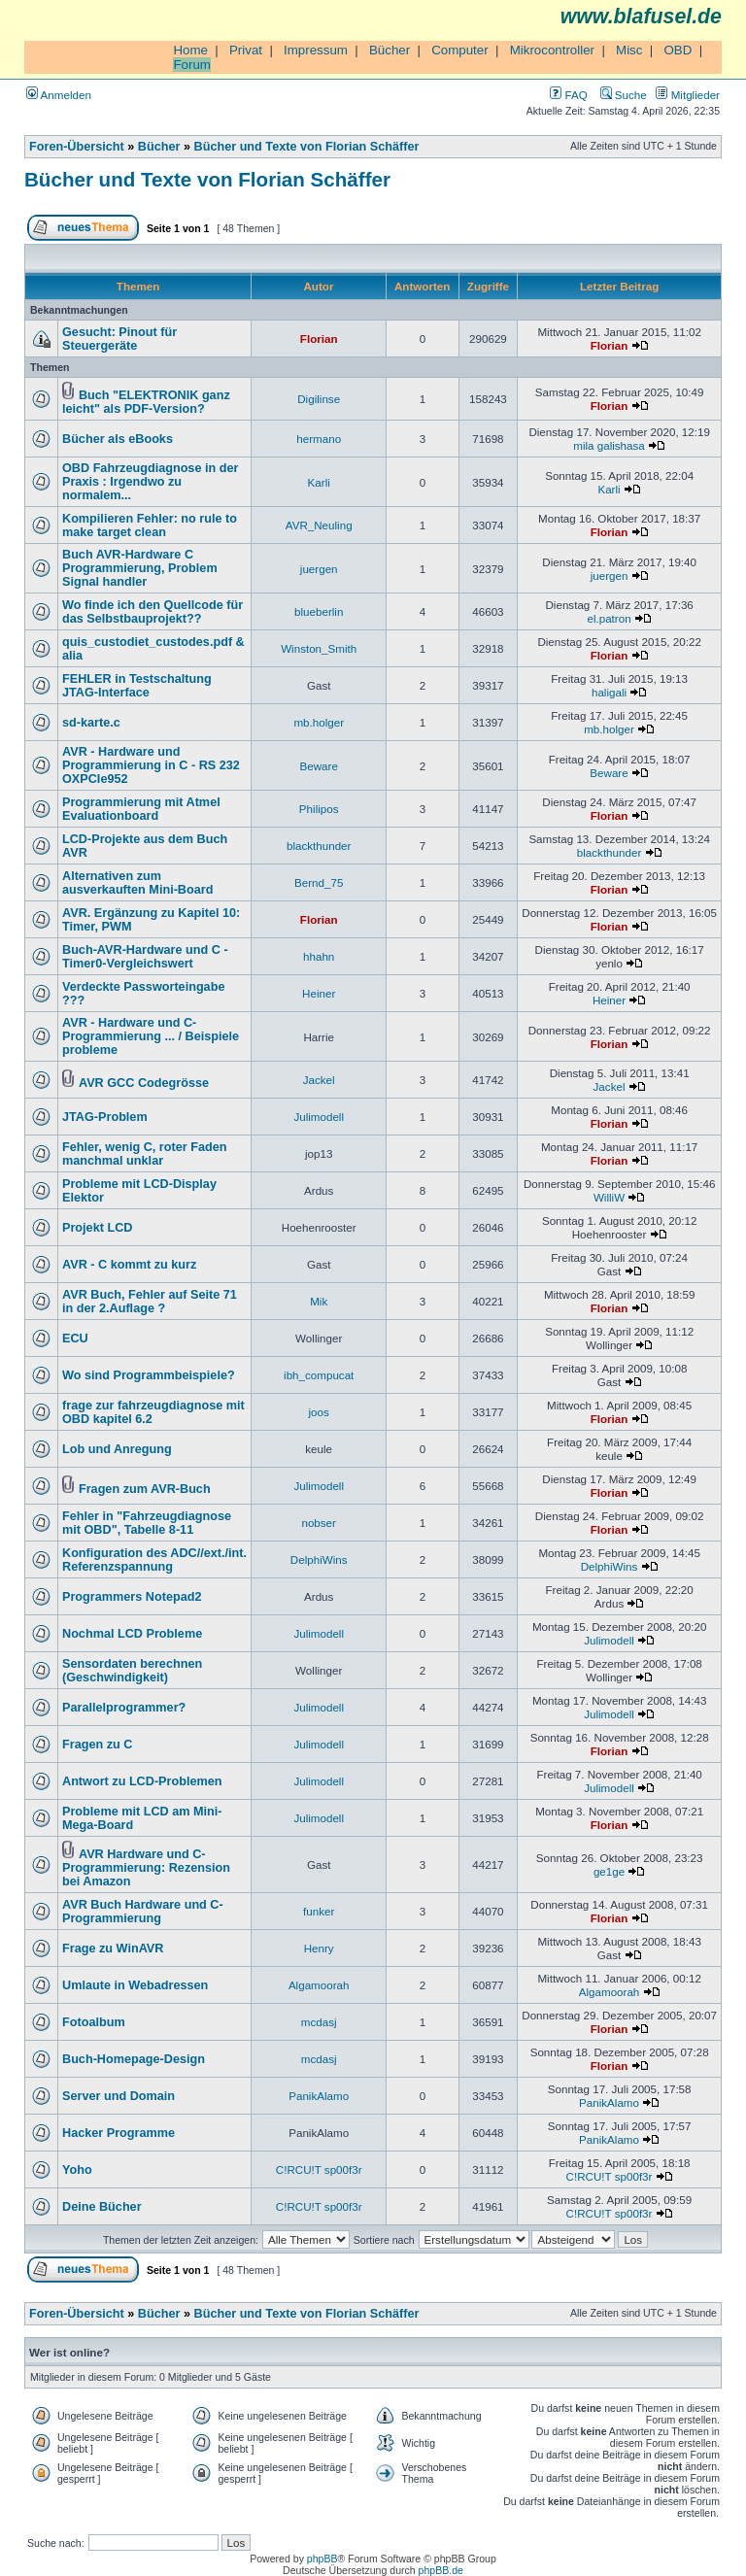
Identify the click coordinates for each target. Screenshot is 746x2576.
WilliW (609, 1197)
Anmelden (58, 94)
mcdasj (319, 2022)
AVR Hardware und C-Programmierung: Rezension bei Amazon (146, 1867)
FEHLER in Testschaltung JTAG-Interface (137, 685)
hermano (318, 438)
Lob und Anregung (117, 1449)
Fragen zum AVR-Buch (145, 1489)
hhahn (318, 956)
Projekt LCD (97, 1228)
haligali (609, 692)
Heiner (318, 993)
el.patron (608, 618)
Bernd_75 (318, 882)
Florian (319, 338)
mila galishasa (609, 445)
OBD (677, 50)
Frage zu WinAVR (112, 1948)
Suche (623, 94)
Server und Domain (118, 2096)
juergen (319, 568)
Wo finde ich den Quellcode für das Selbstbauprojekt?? (152, 612)
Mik (318, 1301)
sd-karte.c (91, 722)
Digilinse (318, 398)
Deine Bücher (102, 2207)
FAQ (568, 94)
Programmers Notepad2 (131, 1597)
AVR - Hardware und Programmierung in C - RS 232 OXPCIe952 (151, 765)
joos (319, 1412)
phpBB (322, 2558)
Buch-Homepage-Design (133, 2059)
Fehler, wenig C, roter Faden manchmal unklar (144, 1154)
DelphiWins (319, 1559)
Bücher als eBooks (117, 439)
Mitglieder (688, 94)
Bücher (389, 50)
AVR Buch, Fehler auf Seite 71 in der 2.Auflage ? (149, 1301)
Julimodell (318, 1116)
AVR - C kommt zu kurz (129, 1264)
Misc (629, 50)
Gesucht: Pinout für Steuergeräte (119, 339)
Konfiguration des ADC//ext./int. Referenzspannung (154, 1560)
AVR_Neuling (319, 525)
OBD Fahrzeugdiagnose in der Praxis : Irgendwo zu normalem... (150, 481)
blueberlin (318, 611)
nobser (318, 1522)
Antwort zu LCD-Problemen (142, 1781)
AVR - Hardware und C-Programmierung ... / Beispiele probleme (150, 1036)
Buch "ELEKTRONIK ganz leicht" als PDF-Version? (146, 402)
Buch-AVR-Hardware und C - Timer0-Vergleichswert (145, 956)
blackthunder (319, 845)
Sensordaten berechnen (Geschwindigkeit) (132, 1670)
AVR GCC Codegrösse (144, 1083)
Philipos (319, 808)
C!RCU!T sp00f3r (319, 2169)
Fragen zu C (97, 1744)
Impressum (316, 50)
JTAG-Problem (105, 1117)
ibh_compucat (319, 1375)
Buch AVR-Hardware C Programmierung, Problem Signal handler (140, 568)
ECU (75, 1338)
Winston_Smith (318, 648)
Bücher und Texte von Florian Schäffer (307, 146)
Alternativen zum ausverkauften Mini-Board (137, 883)
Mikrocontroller (552, 50)
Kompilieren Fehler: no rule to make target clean (149, 525)
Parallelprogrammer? (124, 1707)
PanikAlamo (318, 2095)
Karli (319, 482)
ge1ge (609, 1871)
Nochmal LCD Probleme (132, 1634)
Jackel (319, 1079)
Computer (460, 50)
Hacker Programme (118, 2133)
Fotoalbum (93, 2022)
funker (318, 1911)
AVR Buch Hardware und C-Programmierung (142, 1911)
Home (190, 50)
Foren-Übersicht (76, 146)
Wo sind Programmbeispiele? (148, 1375)
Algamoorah (319, 1985)
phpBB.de (441, 2570)
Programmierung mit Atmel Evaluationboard (141, 809)
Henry (319, 1948)
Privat (245, 50)
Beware (319, 766)
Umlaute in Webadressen (135, 1985)
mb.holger (318, 722)
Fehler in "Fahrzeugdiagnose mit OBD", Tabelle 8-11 (146, 1523)
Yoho (77, 2170)
